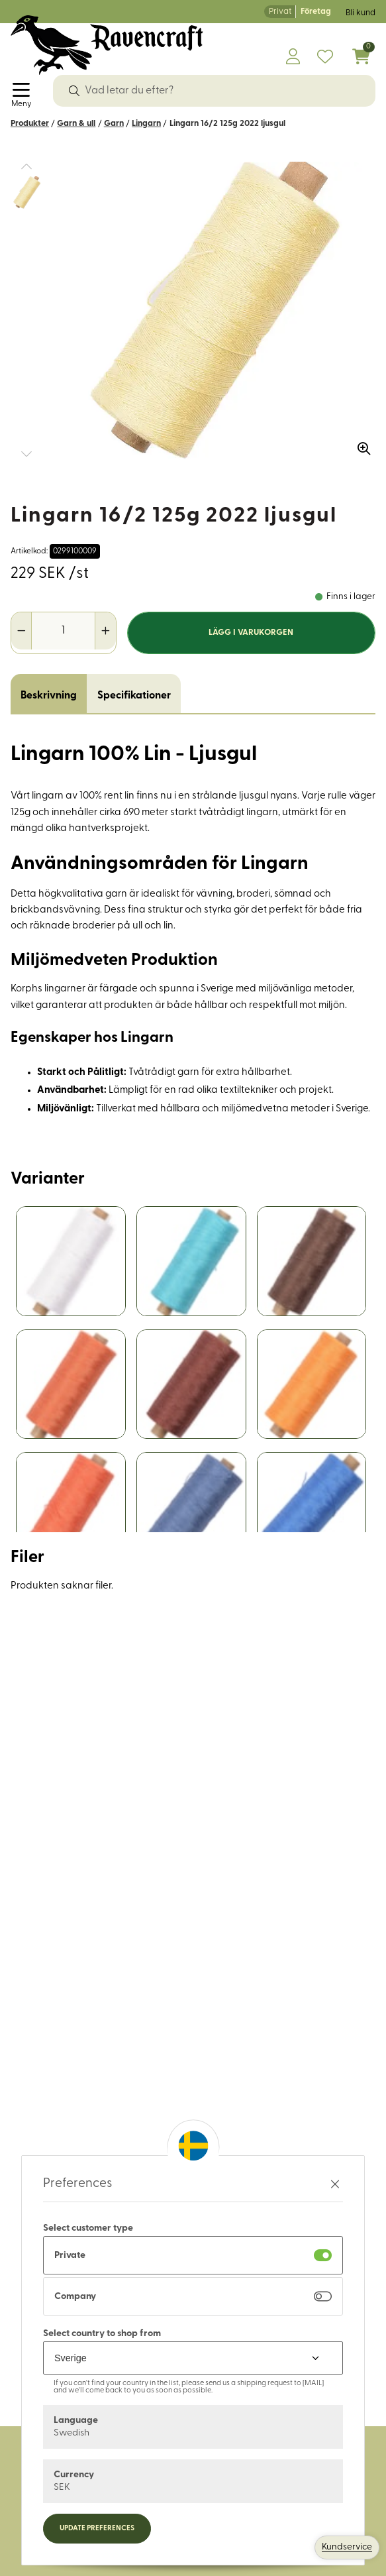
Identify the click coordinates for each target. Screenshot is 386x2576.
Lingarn (146, 123)
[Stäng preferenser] (335, 2184)
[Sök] (74, 91)
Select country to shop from (102, 2334)
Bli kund (360, 13)
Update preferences (97, 2528)
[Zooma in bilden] (359, 444)
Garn (114, 123)
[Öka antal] (105, 630)
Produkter (30, 123)
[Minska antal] (21, 630)
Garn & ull (76, 123)
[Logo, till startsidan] (107, 45)
